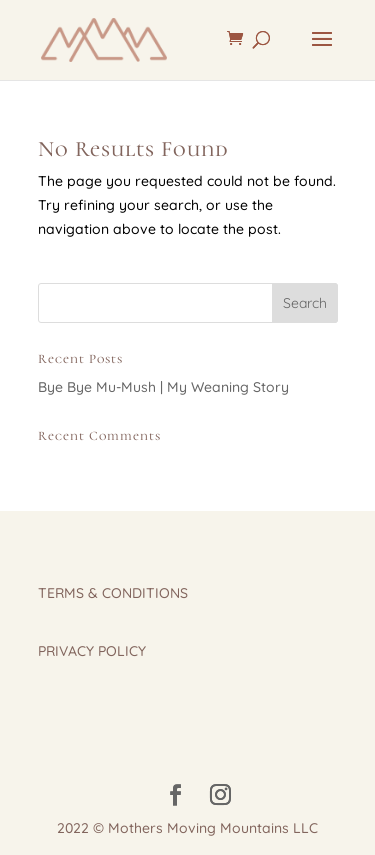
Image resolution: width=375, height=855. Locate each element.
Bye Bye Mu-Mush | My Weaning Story (163, 387)
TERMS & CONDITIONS (113, 593)
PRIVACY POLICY (92, 651)
